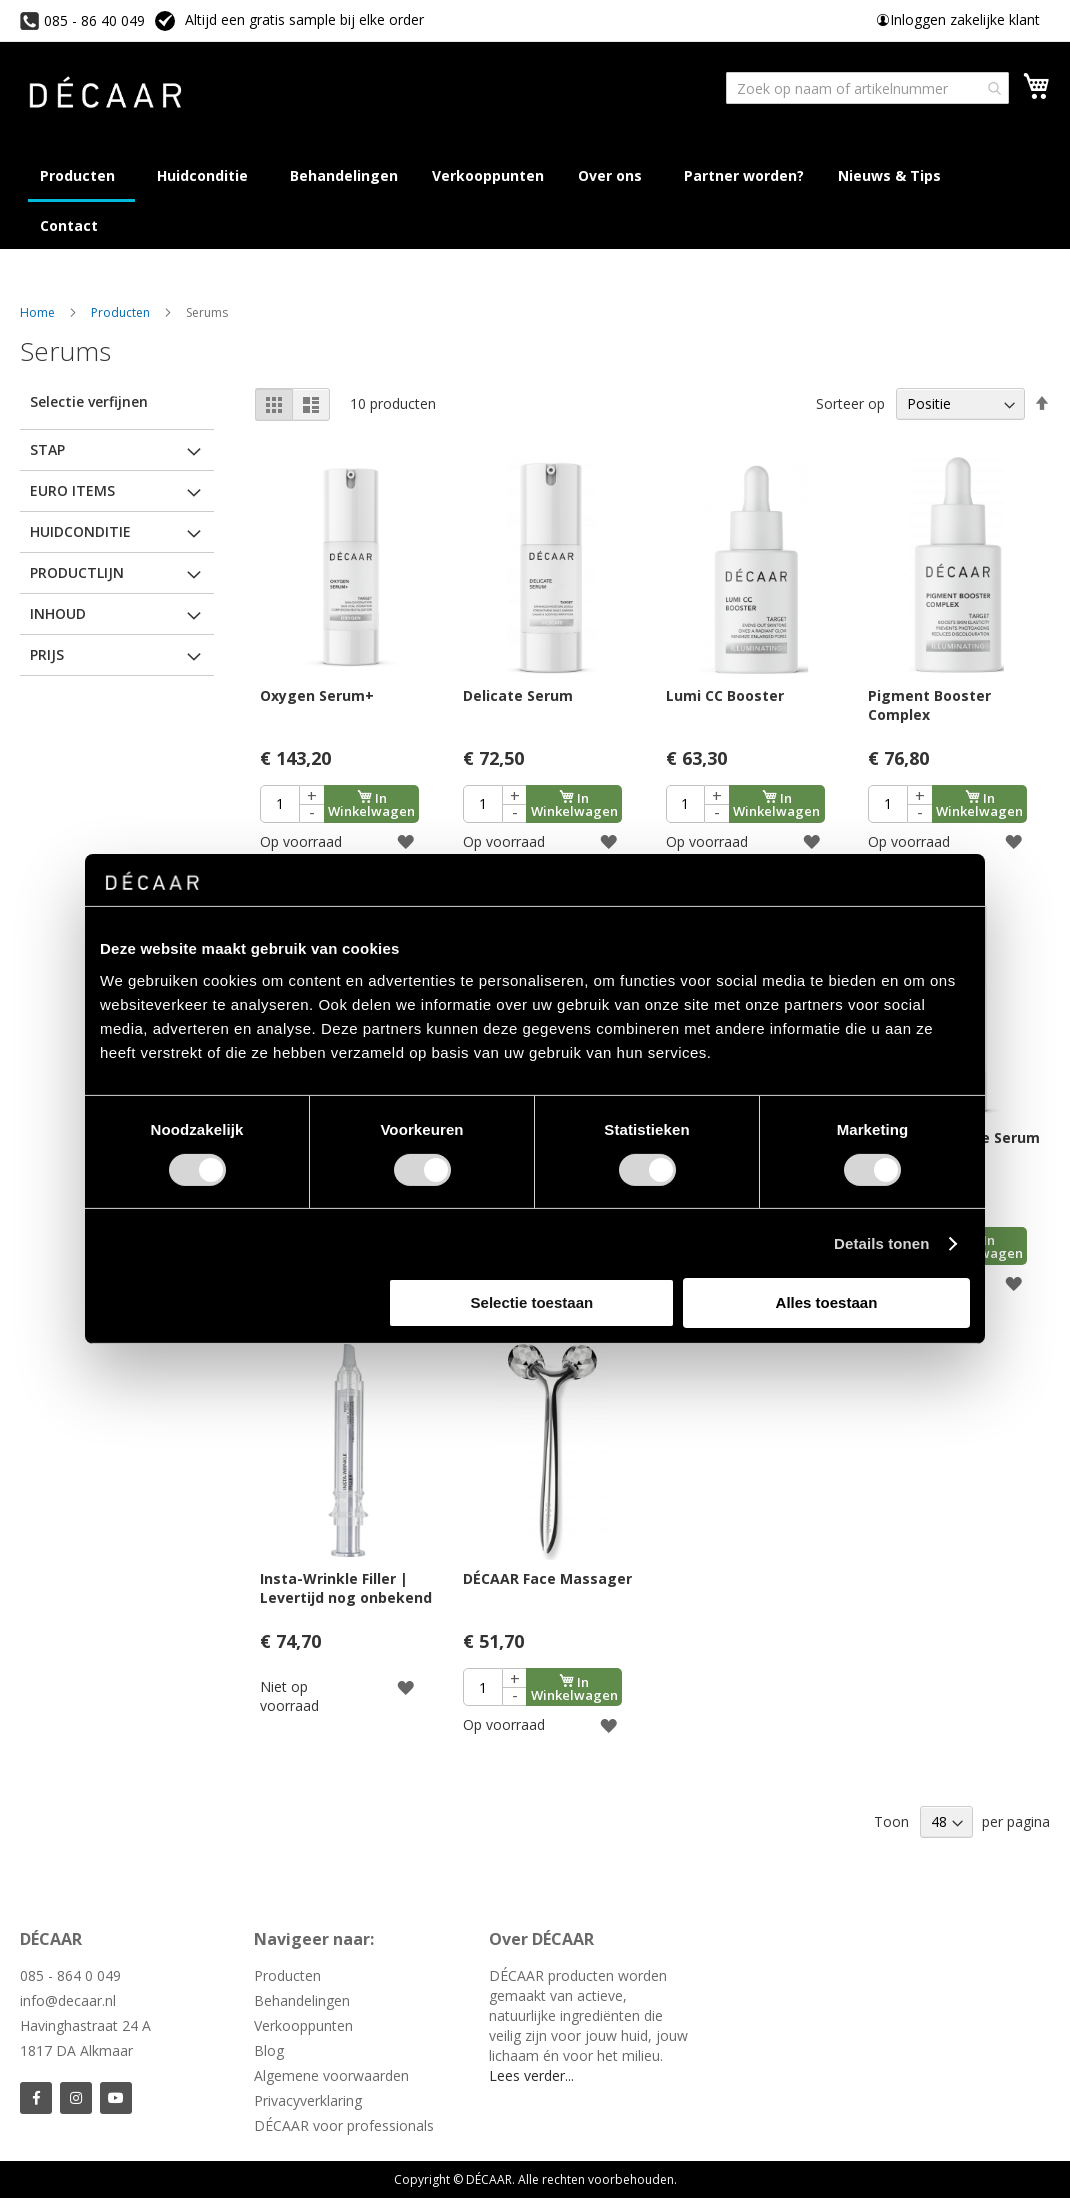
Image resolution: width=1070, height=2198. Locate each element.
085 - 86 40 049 (94, 20)
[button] (405, 840)
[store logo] (105, 95)
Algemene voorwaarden (331, 2075)
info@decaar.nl (68, 2000)
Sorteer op (850, 403)
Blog (269, 2050)
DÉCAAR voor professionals (344, 2125)
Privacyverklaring (308, 2100)
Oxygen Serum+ (317, 695)
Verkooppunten (303, 2025)
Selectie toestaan (532, 1302)
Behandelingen (302, 2000)
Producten (122, 312)
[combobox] (867, 88)
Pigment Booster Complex (929, 705)
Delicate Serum (518, 695)
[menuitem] (893, 175)
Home (39, 312)
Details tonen (881, 1243)
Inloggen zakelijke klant (965, 19)
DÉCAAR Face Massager (547, 1578)
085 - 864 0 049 (70, 1975)
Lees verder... (531, 2075)
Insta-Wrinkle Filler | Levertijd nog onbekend (346, 1588)
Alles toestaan (827, 1302)
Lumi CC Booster (725, 695)
